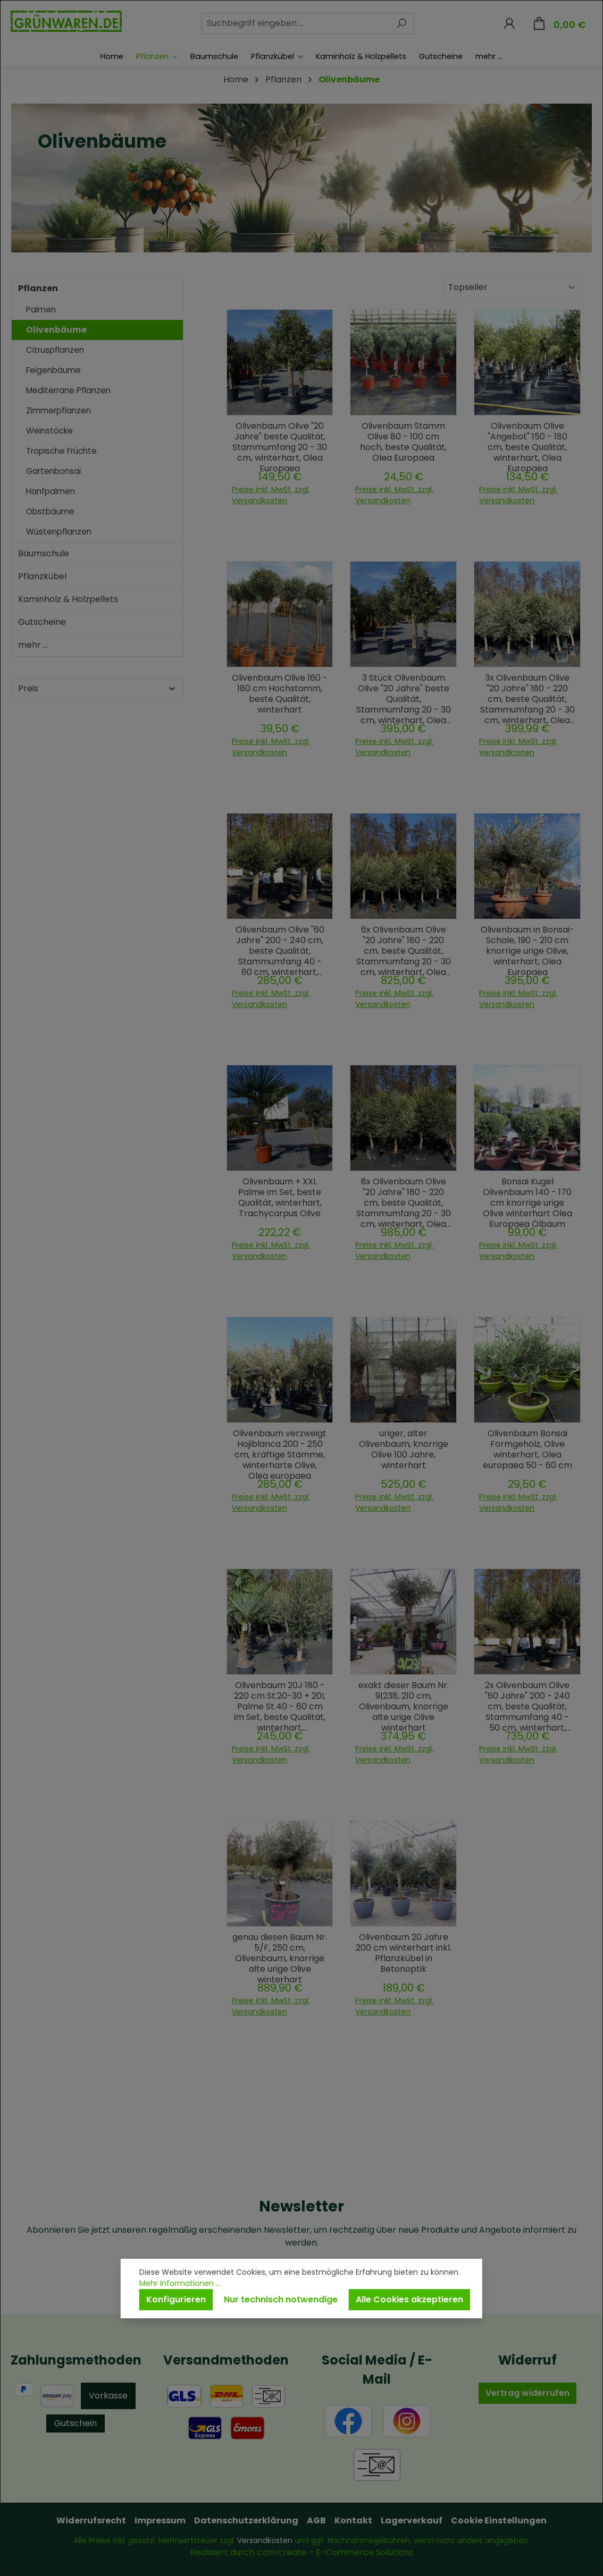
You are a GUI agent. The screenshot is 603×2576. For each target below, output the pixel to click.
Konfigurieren (176, 2299)
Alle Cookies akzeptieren (409, 2299)
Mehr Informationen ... (180, 2283)
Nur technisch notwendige (281, 2299)
